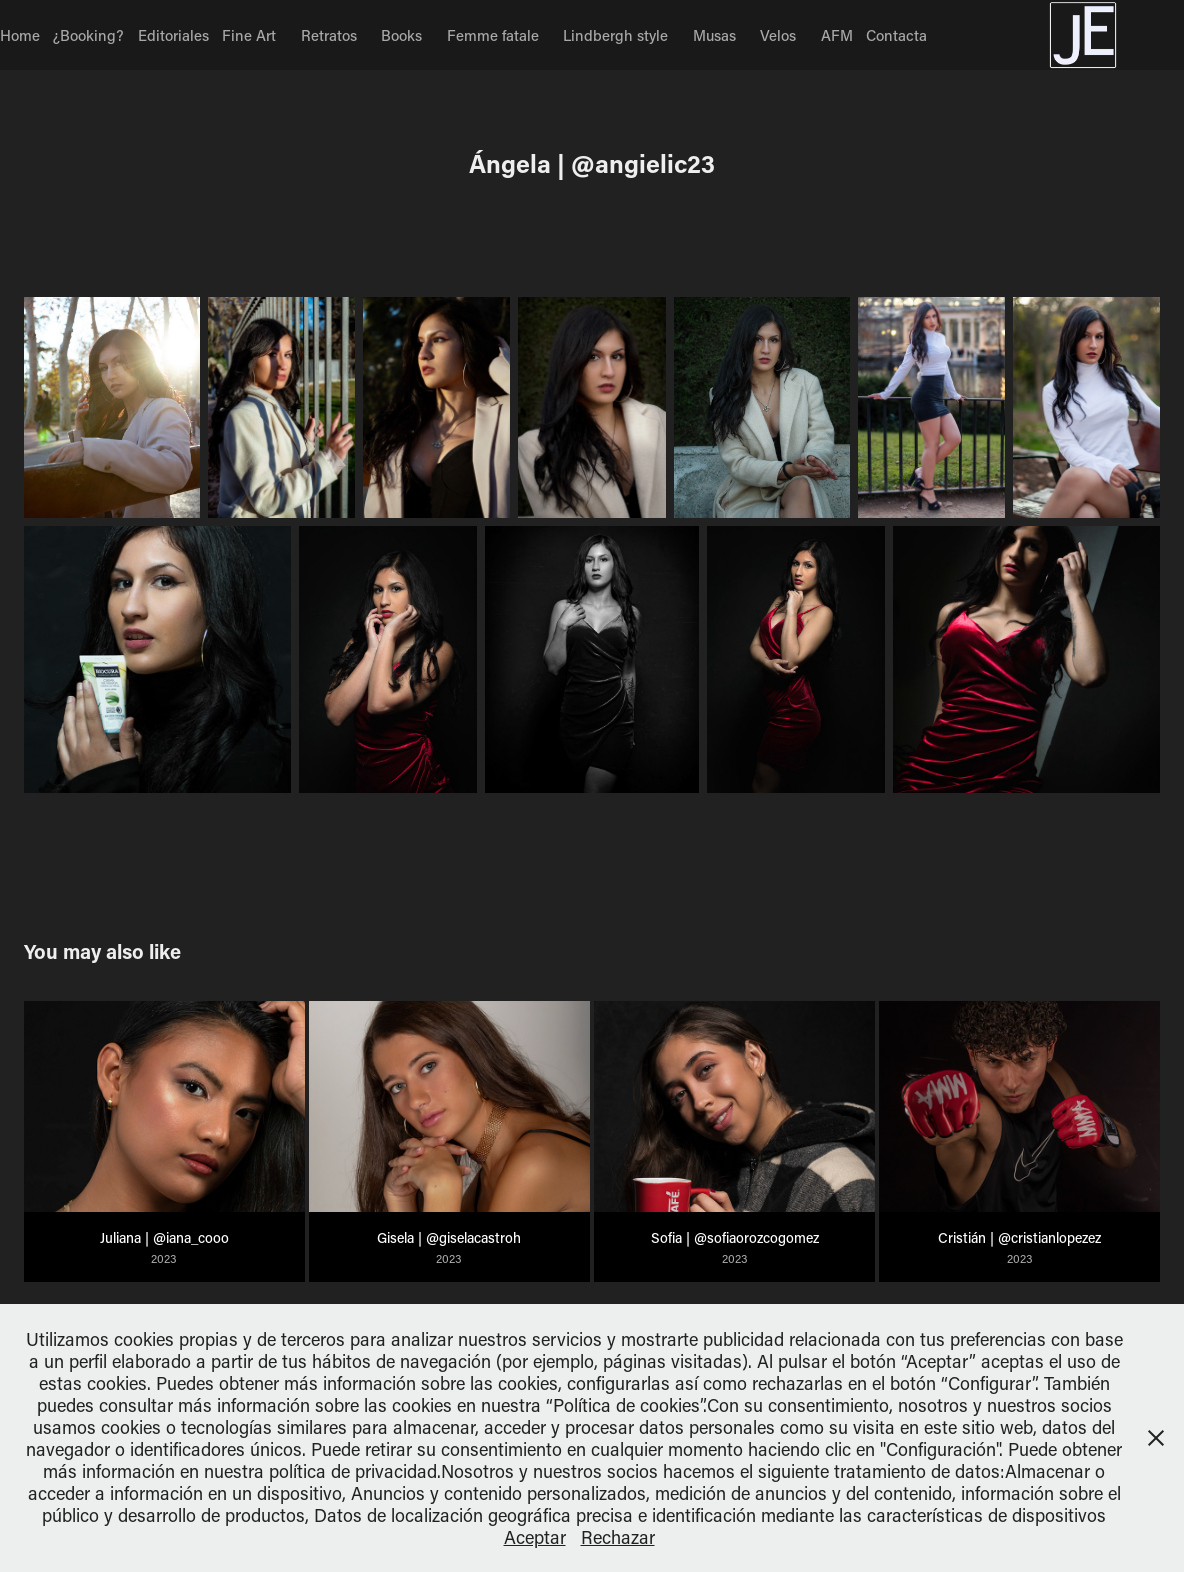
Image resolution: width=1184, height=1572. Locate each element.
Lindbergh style (615, 35)
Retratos (329, 35)
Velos (778, 35)
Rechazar (618, 1537)
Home (20, 35)
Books (401, 35)
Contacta (896, 35)
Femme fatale (493, 35)
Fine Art (249, 35)
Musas (714, 35)
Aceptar (535, 1537)
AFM (837, 35)
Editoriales (173, 35)
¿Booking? (88, 35)
